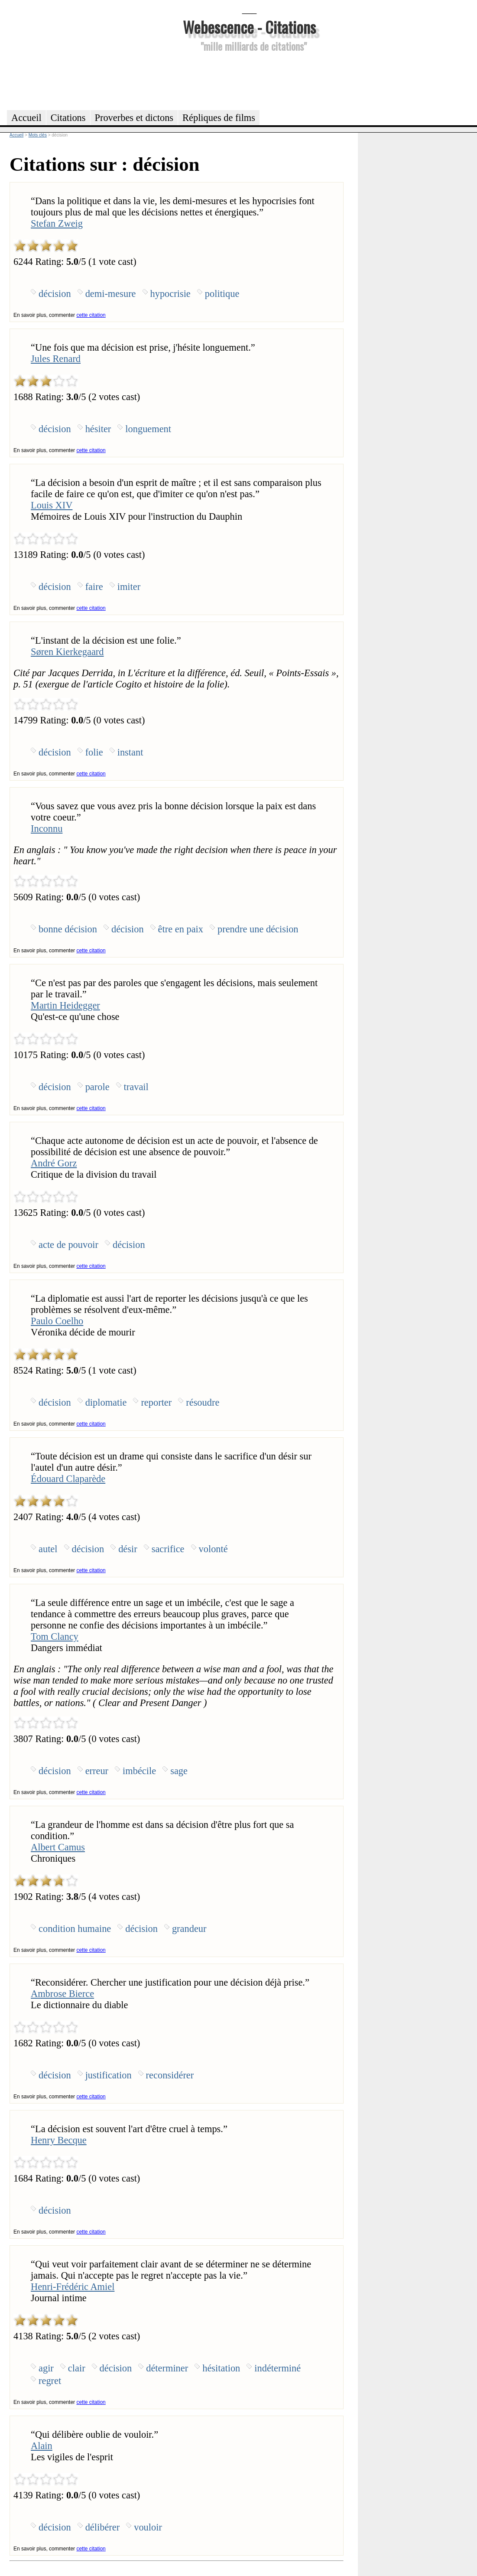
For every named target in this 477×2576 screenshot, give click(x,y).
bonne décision (68, 929)
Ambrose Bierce (62, 1993)
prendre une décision (258, 929)
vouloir (148, 2527)
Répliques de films (218, 117)
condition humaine (75, 1928)
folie (94, 752)
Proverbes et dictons (134, 117)
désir (127, 1549)
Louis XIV (51, 505)
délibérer (102, 2527)
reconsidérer (170, 2075)
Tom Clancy (54, 1636)
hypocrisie (170, 293)
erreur (96, 1770)
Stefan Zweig (57, 223)
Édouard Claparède (68, 1478)
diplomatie (106, 1402)
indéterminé (277, 2368)
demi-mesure (110, 293)
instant (130, 752)
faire (94, 586)
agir (46, 2368)
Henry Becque (59, 2140)
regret (50, 2380)
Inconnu (46, 828)
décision (55, 293)
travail (136, 1086)
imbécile (139, 1770)
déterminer (167, 2368)
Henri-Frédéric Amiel (72, 2286)
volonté (213, 1549)
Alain (41, 2445)
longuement (148, 428)
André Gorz (54, 1163)
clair (76, 2368)
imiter (128, 586)
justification (108, 2075)
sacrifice (168, 1549)
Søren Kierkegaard (67, 651)
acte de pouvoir (68, 1244)
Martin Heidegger (65, 1005)
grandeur (189, 1928)
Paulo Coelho (57, 1321)
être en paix (180, 929)
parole (97, 1086)
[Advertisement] (249, 79)
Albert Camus (58, 1847)
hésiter (98, 428)
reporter (156, 1402)
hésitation (221, 2368)
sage (179, 1770)
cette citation (90, 315)
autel (48, 1549)
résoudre (202, 1402)
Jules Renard (56, 358)
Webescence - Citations (249, 26)
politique (222, 293)
